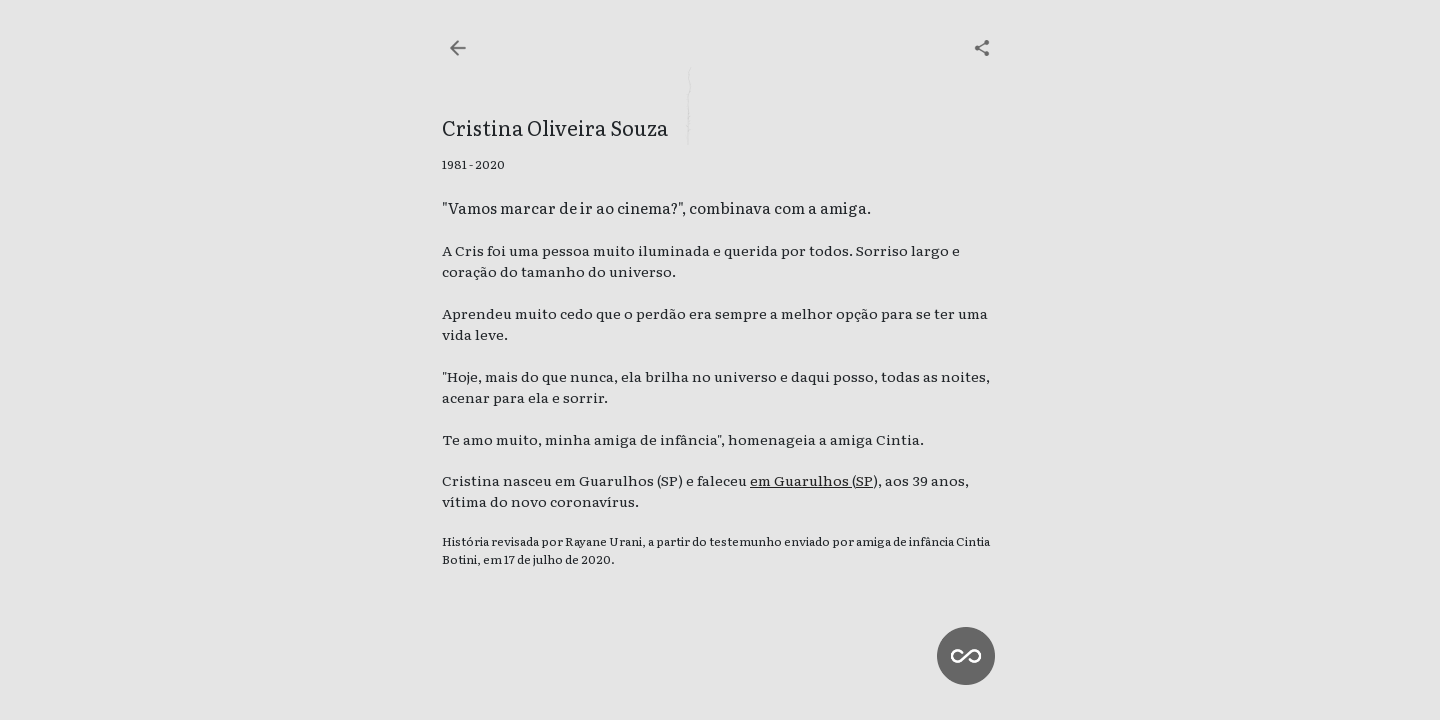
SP (864, 480)
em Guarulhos (801, 480)
